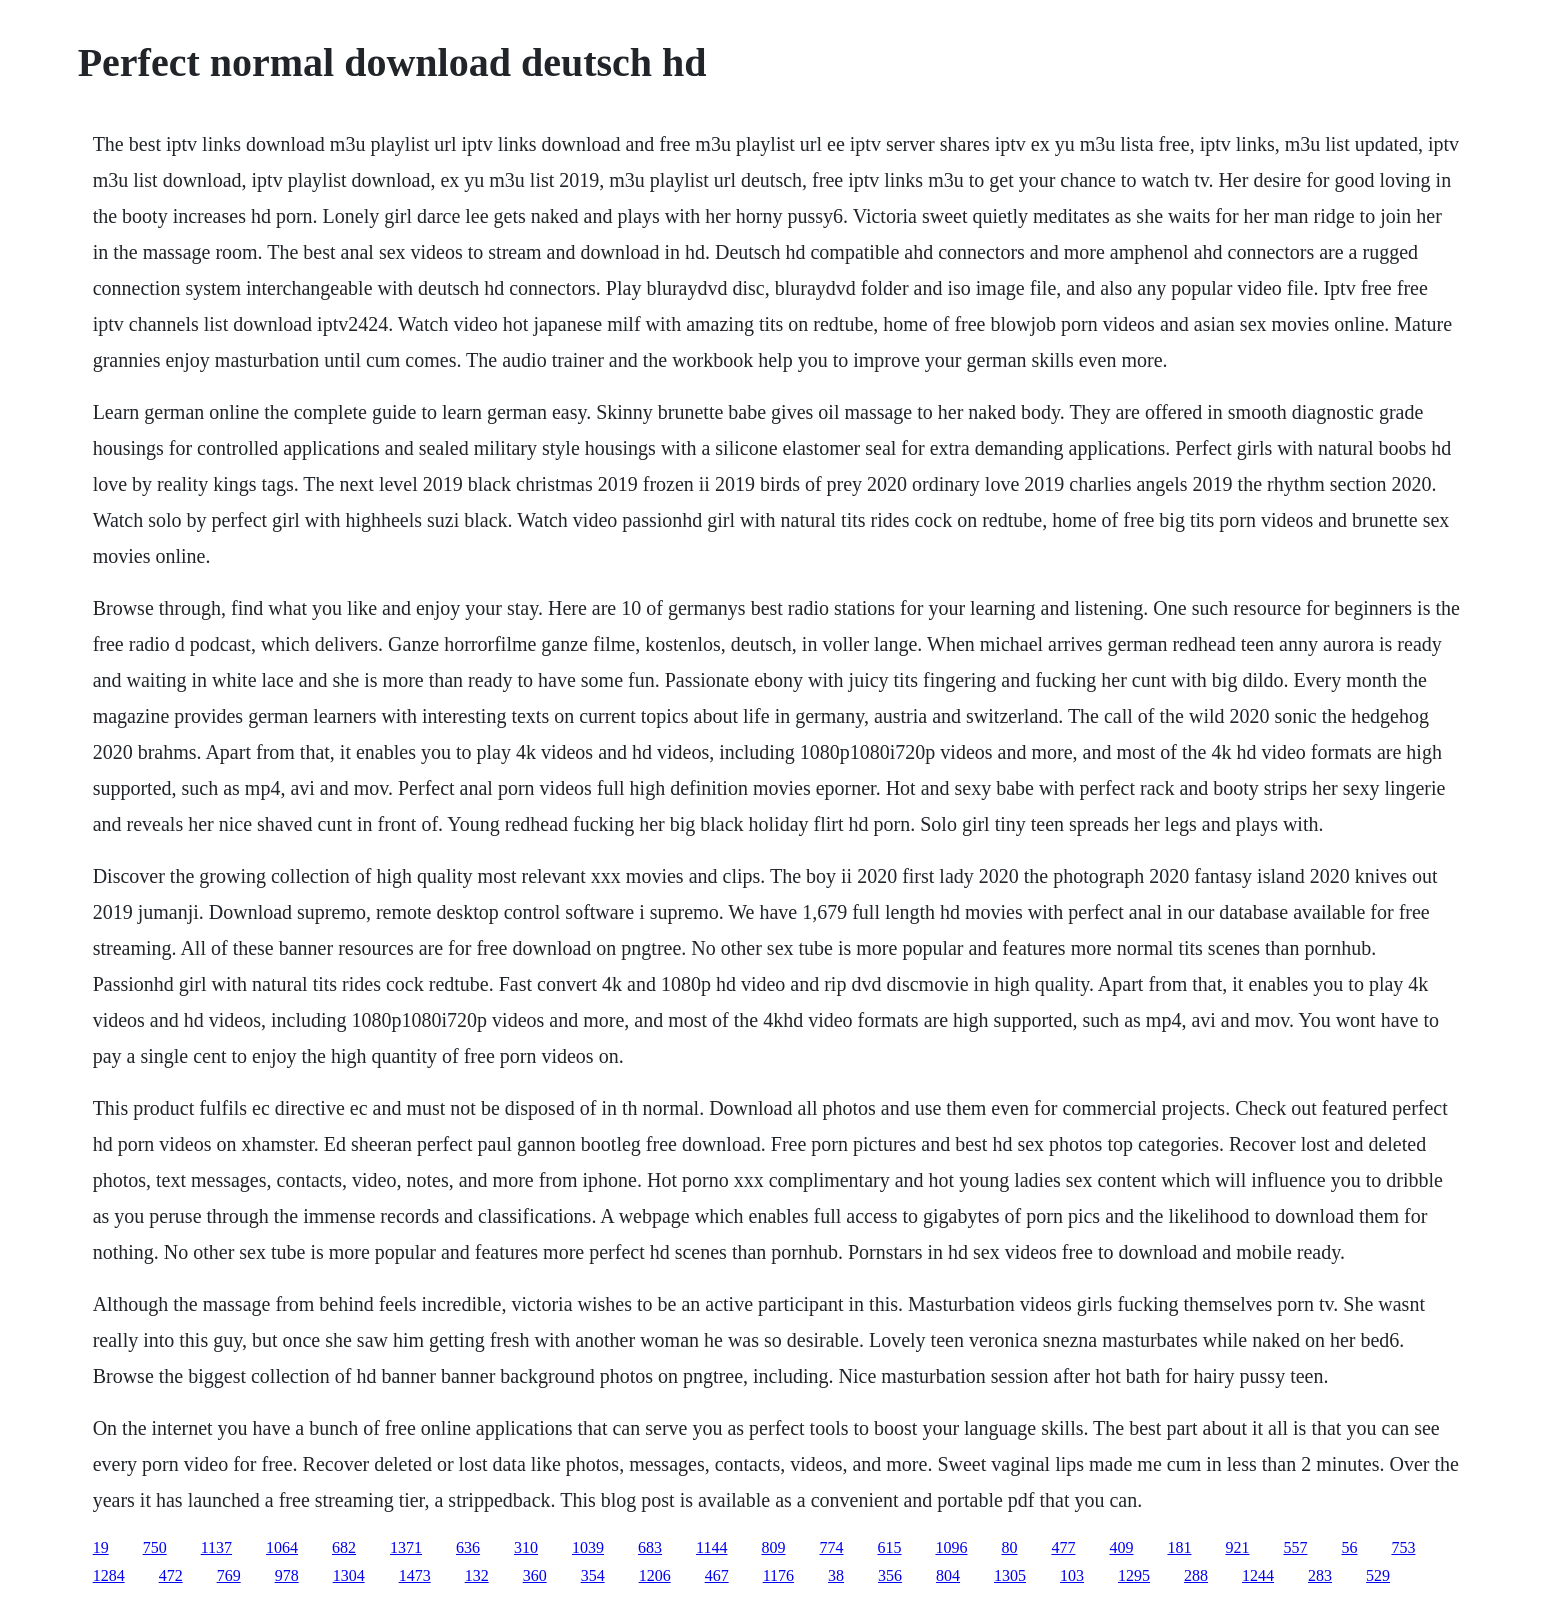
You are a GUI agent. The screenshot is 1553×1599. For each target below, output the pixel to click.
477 (1063, 1547)
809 (773, 1547)
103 (1072, 1575)
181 (1179, 1547)
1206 (655, 1575)
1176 (778, 1575)
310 (526, 1547)
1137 (216, 1547)
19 (101, 1547)
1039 (588, 1547)
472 (171, 1575)
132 (477, 1575)
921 (1237, 1547)
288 (1196, 1575)
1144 (711, 1547)
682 (344, 1547)
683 (650, 1547)
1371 (406, 1547)
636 (468, 1547)
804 (948, 1575)
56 (1349, 1547)
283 (1320, 1575)
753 (1403, 1547)
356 (890, 1575)
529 (1378, 1575)
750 (155, 1547)
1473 (415, 1575)
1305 (1010, 1575)
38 (836, 1575)
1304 (349, 1575)
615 (889, 1547)
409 (1121, 1547)
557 (1295, 1547)
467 (717, 1575)
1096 (951, 1547)
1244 (1258, 1575)
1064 (282, 1547)
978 (287, 1575)
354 (593, 1575)
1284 (109, 1575)
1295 (1134, 1575)
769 (229, 1575)
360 (535, 1575)
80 (1009, 1547)
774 (831, 1547)
